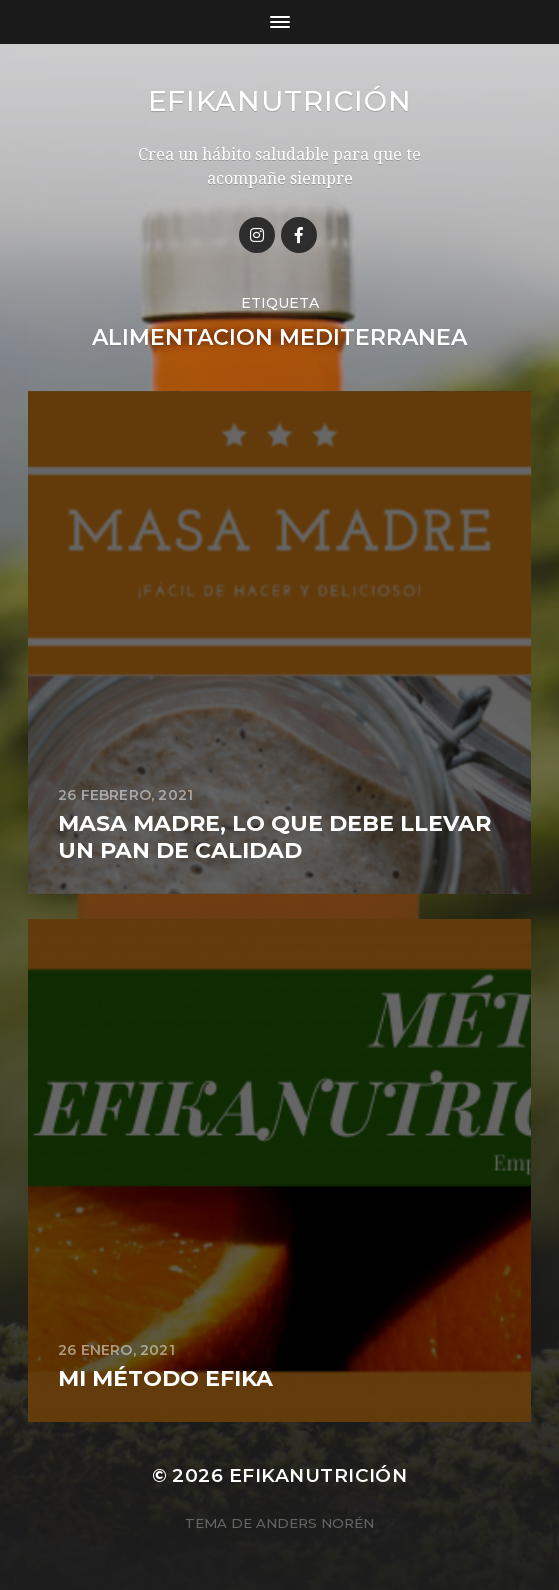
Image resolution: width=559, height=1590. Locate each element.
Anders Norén (315, 1523)
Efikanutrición (280, 101)
